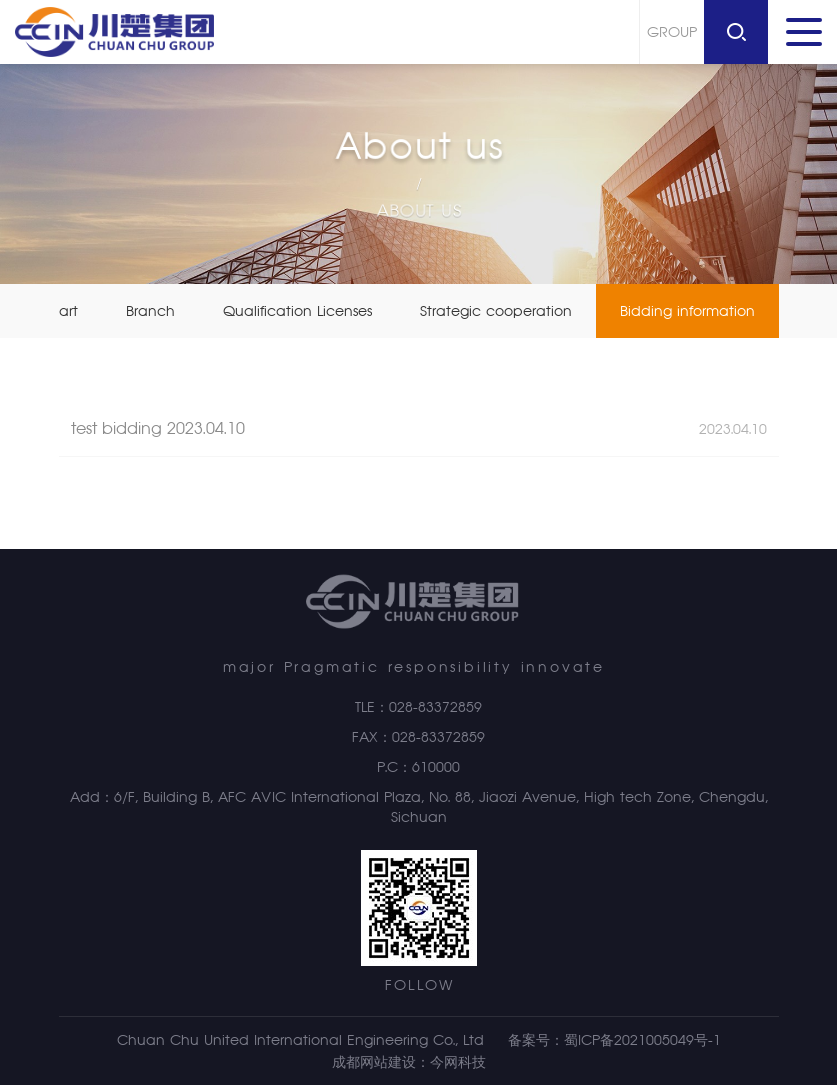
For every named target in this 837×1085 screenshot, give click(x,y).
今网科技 (458, 1062)
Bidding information (687, 311)
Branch (150, 311)
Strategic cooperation (496, 311)
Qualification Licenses (297, 311)
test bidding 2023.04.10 (419, 436)
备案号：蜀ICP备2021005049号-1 (614, 1040)
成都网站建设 (374, 1062)
